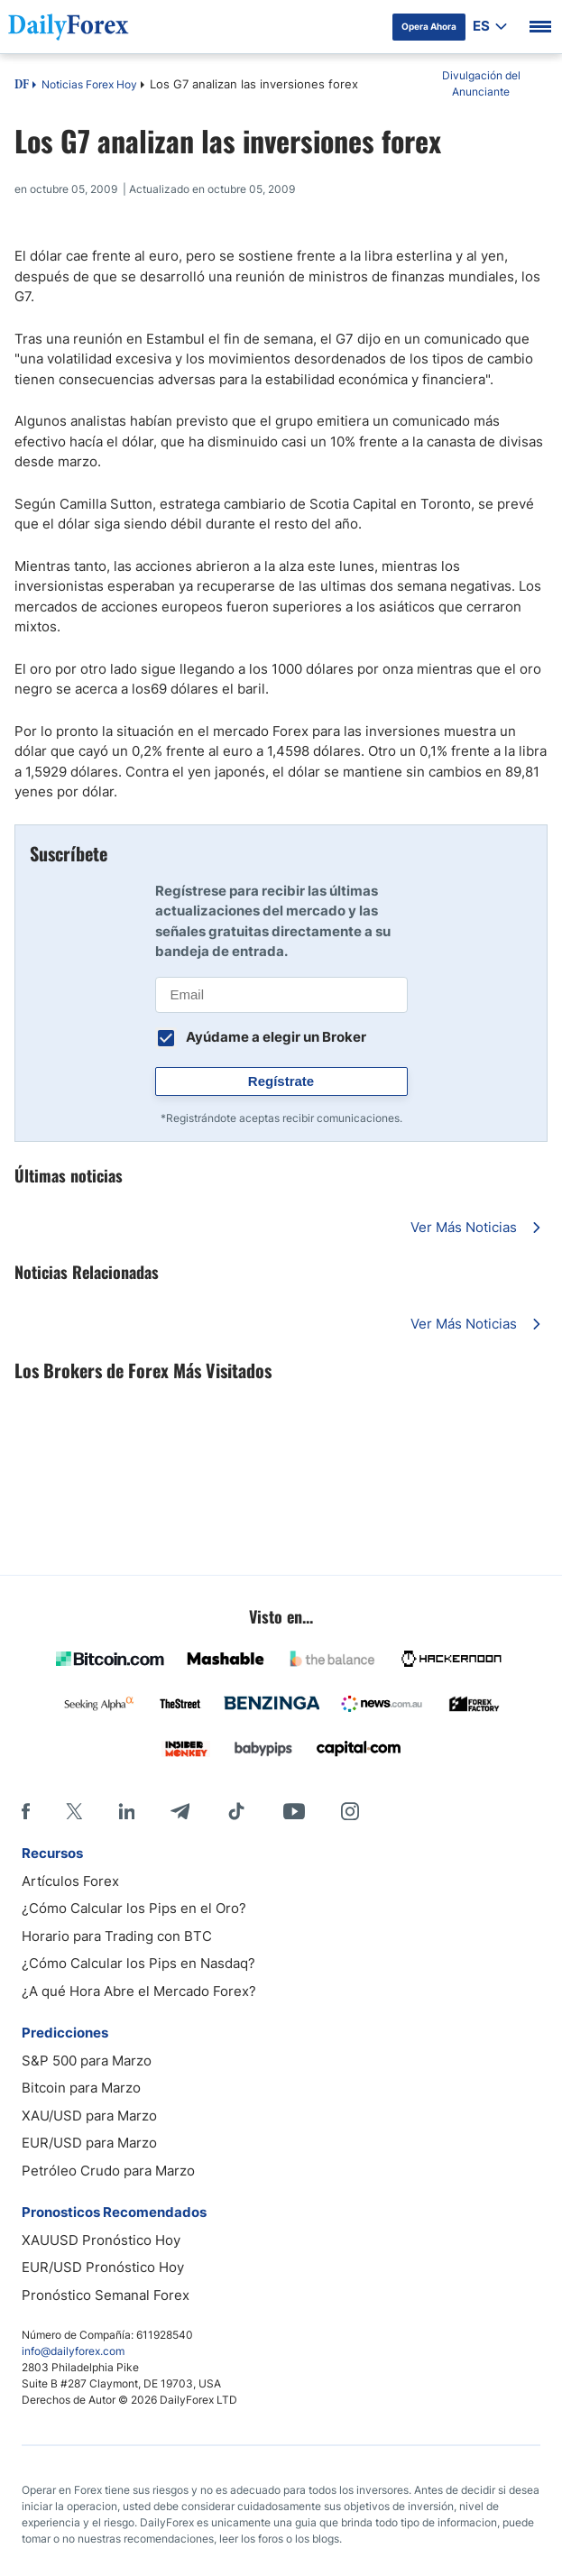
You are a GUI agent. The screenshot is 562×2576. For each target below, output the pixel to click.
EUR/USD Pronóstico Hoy (103, 2267)
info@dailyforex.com (73, 2351)
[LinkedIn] (126, 1811)
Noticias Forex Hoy (89, 84)
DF (21, 85)
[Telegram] (179, 1811)
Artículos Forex (70, 1881)
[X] (74, 1811)
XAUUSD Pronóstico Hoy (101, 2240)
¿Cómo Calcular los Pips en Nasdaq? (138, 1963)
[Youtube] (294, 1811)
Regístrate (281, 1081)
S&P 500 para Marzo (87, 2060)
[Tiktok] (236, 1811)
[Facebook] (26, 1811)
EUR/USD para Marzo (89, 2142)
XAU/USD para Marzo (89, 2115)
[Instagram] (350, 1811)
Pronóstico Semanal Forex (105, 2295)
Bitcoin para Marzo (81, 2087)
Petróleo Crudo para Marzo (108, 2170)
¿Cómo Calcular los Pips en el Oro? (134, 1908)
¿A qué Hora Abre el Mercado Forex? (139, 1991)
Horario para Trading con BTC (117, 1936)
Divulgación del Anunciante (481, 83)
